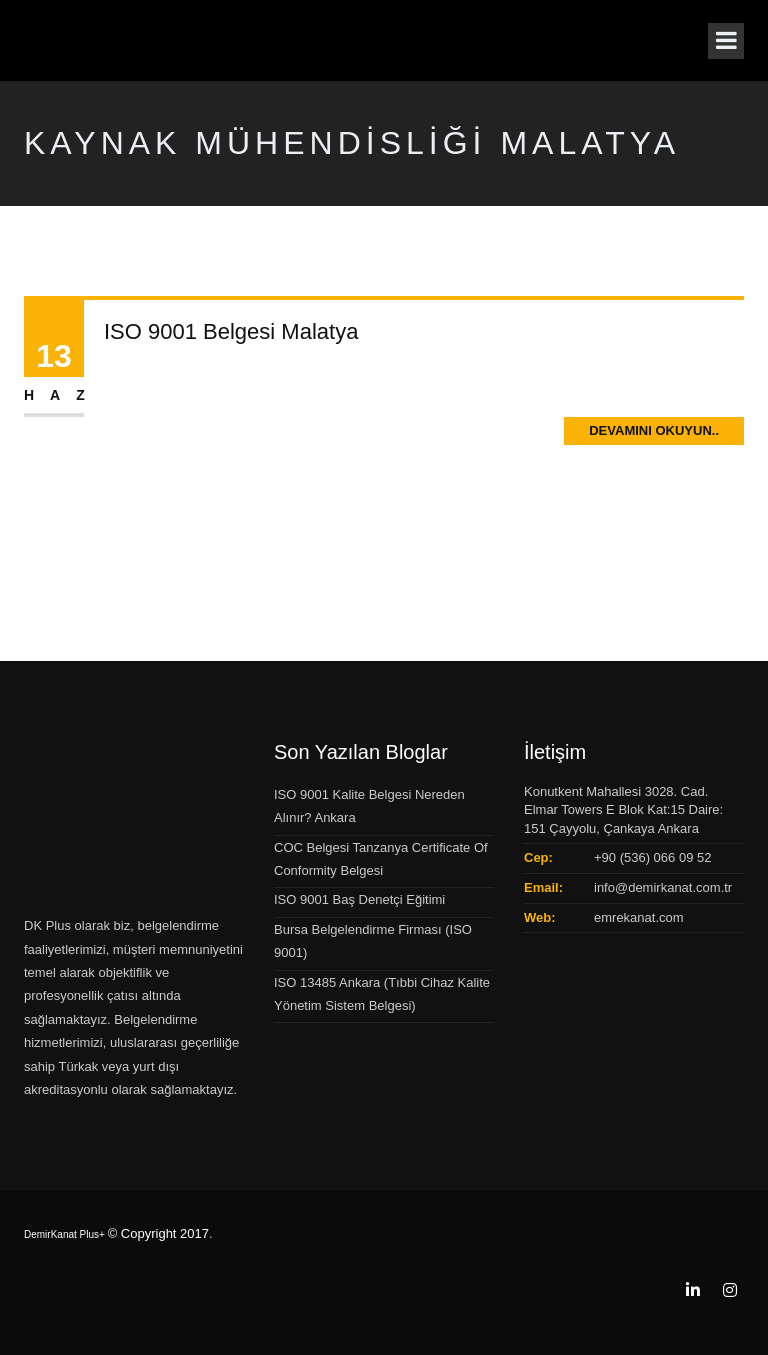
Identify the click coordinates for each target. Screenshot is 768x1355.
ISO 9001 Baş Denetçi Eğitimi (359, 899)
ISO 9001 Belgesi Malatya (231, 331)
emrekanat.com (639, 917)
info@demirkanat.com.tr (663, 887)
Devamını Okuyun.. (654, 430)
